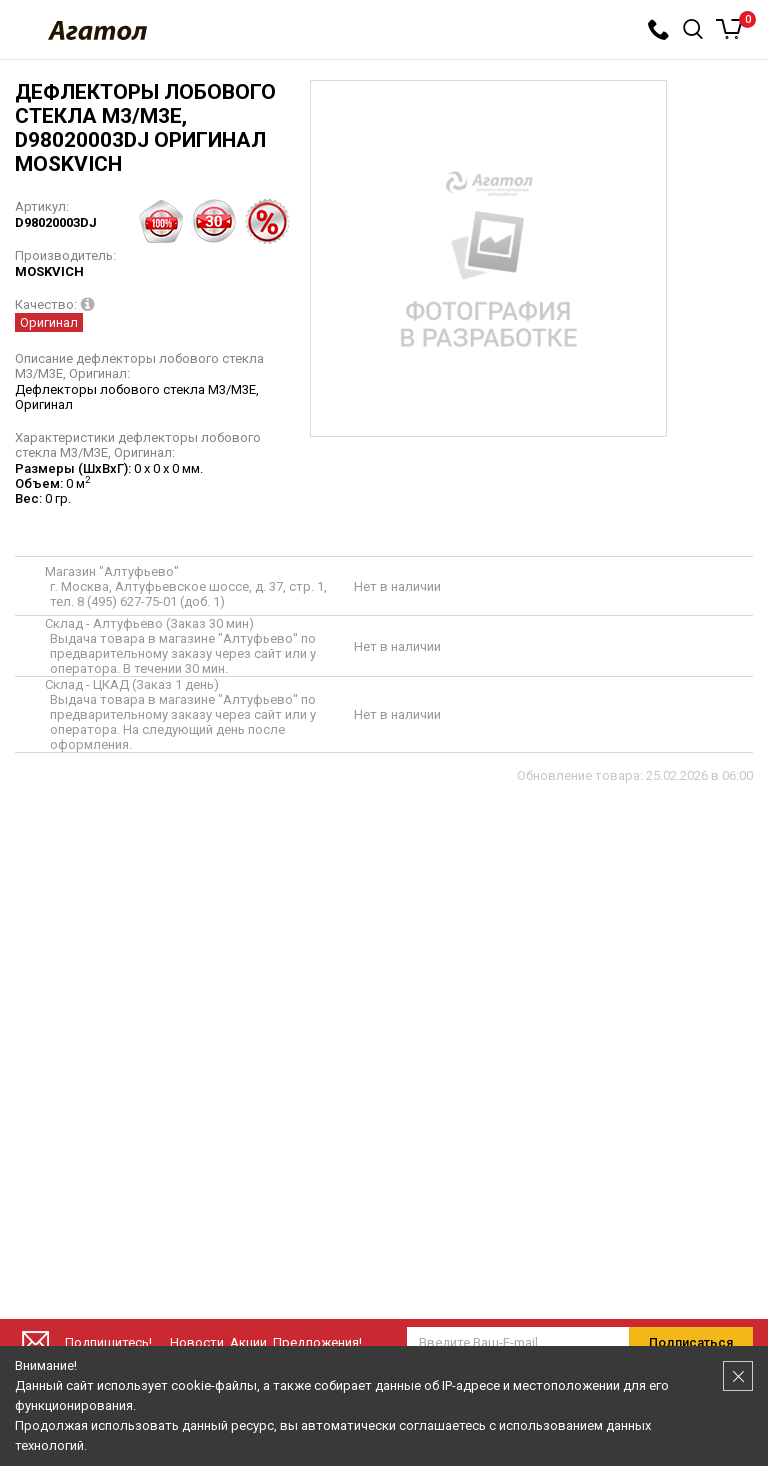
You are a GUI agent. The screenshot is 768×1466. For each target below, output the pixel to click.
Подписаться (691, 1342)
